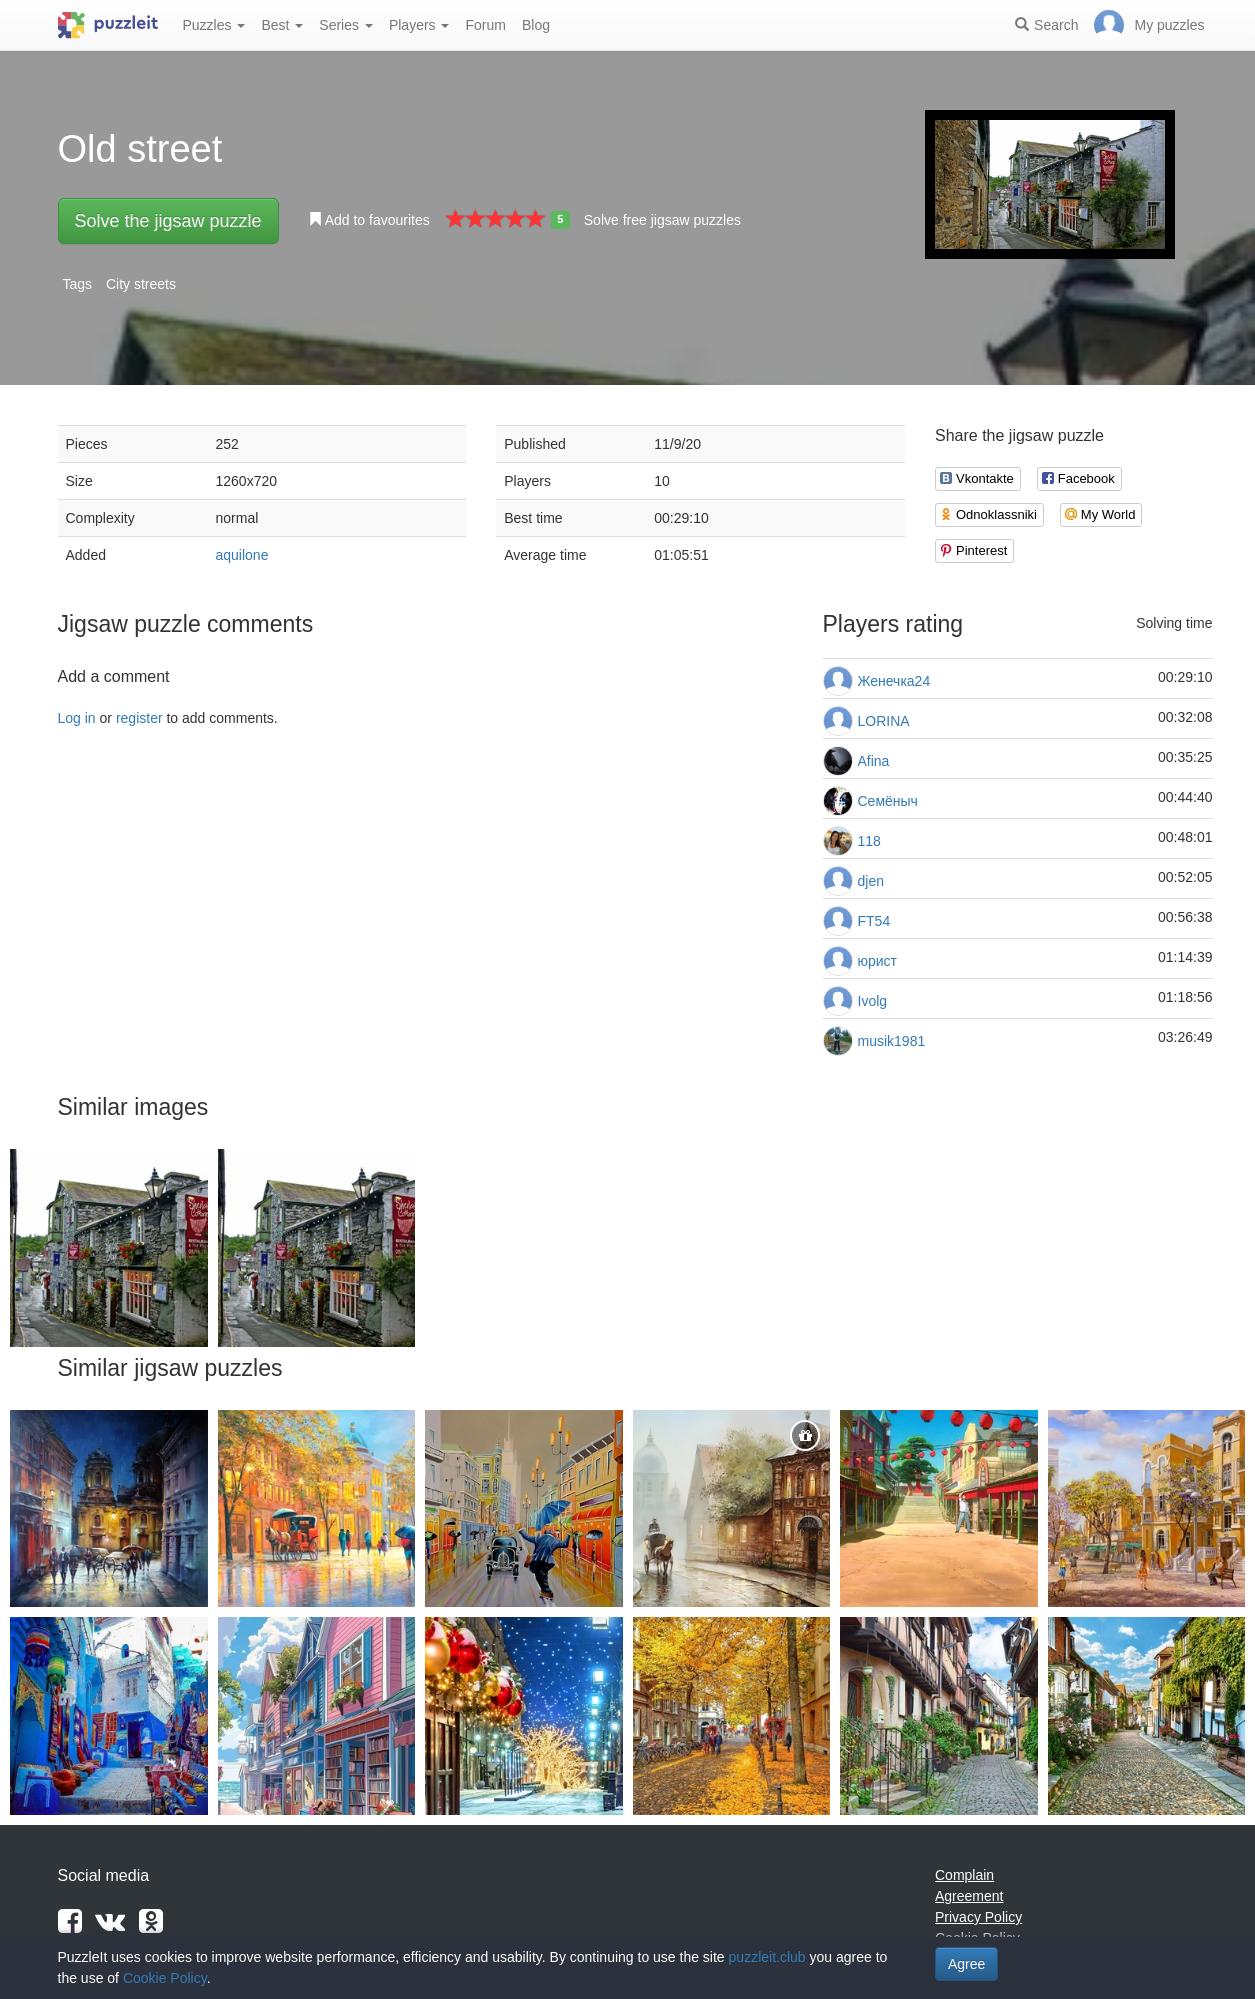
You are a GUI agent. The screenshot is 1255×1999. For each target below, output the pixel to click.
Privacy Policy (978, 1917)
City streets (141, 284)
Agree (966, 1964)
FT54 (874, 921)
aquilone (242, 555)
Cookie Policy (165, 1978)
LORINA (884, 721)
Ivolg (873, 1001)
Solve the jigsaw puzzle (168, 221)
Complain (964, 1875)
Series (346, 25)
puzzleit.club (767, 1957)
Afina (874, 761)
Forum (485, 25)
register (139, 718)
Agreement (969, 1896)
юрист (878, 961)
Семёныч (888, 801)
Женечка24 (894, 681)
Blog (536, 25)
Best (282, 25)
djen (871, 881)
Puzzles (214, 25)
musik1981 (892, 1041)
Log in (77, 718)
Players (419, 25)
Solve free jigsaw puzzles (662, 220)
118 (869, 841)
